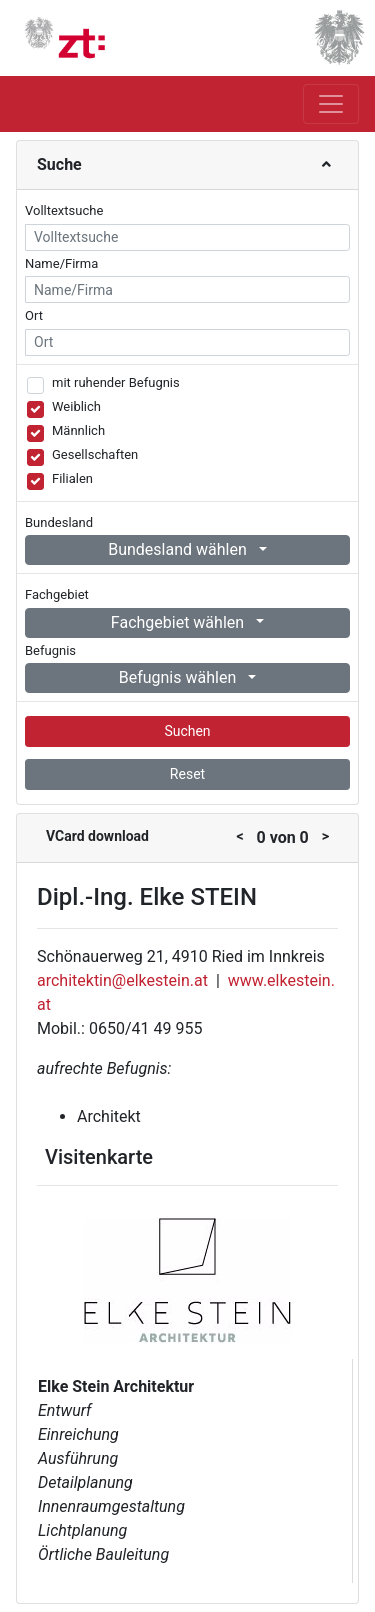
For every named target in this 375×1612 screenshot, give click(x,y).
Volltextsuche (64, 210)
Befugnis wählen (180, 677)
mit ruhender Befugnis (116, 382)
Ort (34, 315)
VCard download (97, 836)
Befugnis (50, 650)
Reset (187, 774)
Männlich (78, 430)
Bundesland (59, 522)
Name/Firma (61, 263)
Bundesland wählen (179, 549)
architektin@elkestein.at (122, 980)
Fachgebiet (57, 594)
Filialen (72, 478)
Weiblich (76, 406)
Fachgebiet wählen (179, 622)
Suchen (187, 731)
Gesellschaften (95, 454)
